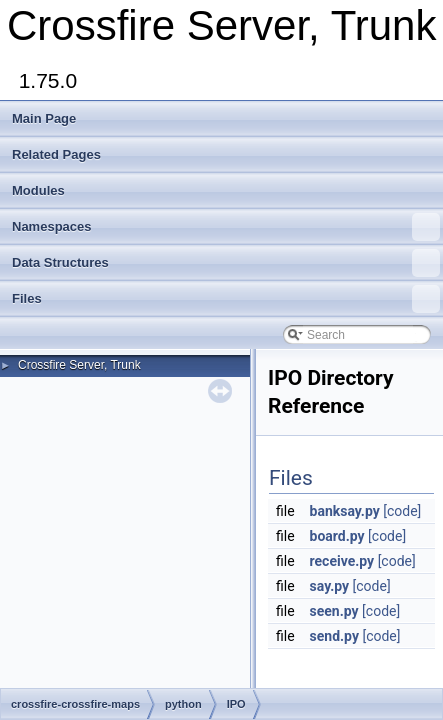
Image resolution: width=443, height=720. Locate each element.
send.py (334, 636)
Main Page (44, 118)
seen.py (334, 611)
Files (226, 299)
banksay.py (345, 511)
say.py (330, 586)
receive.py (342, 561)
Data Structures (226, 263)
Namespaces (226, 227)
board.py (337, 536)
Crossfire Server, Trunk (79, 365)
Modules (38, 190)
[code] (402, 511)
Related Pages (56, 154)
